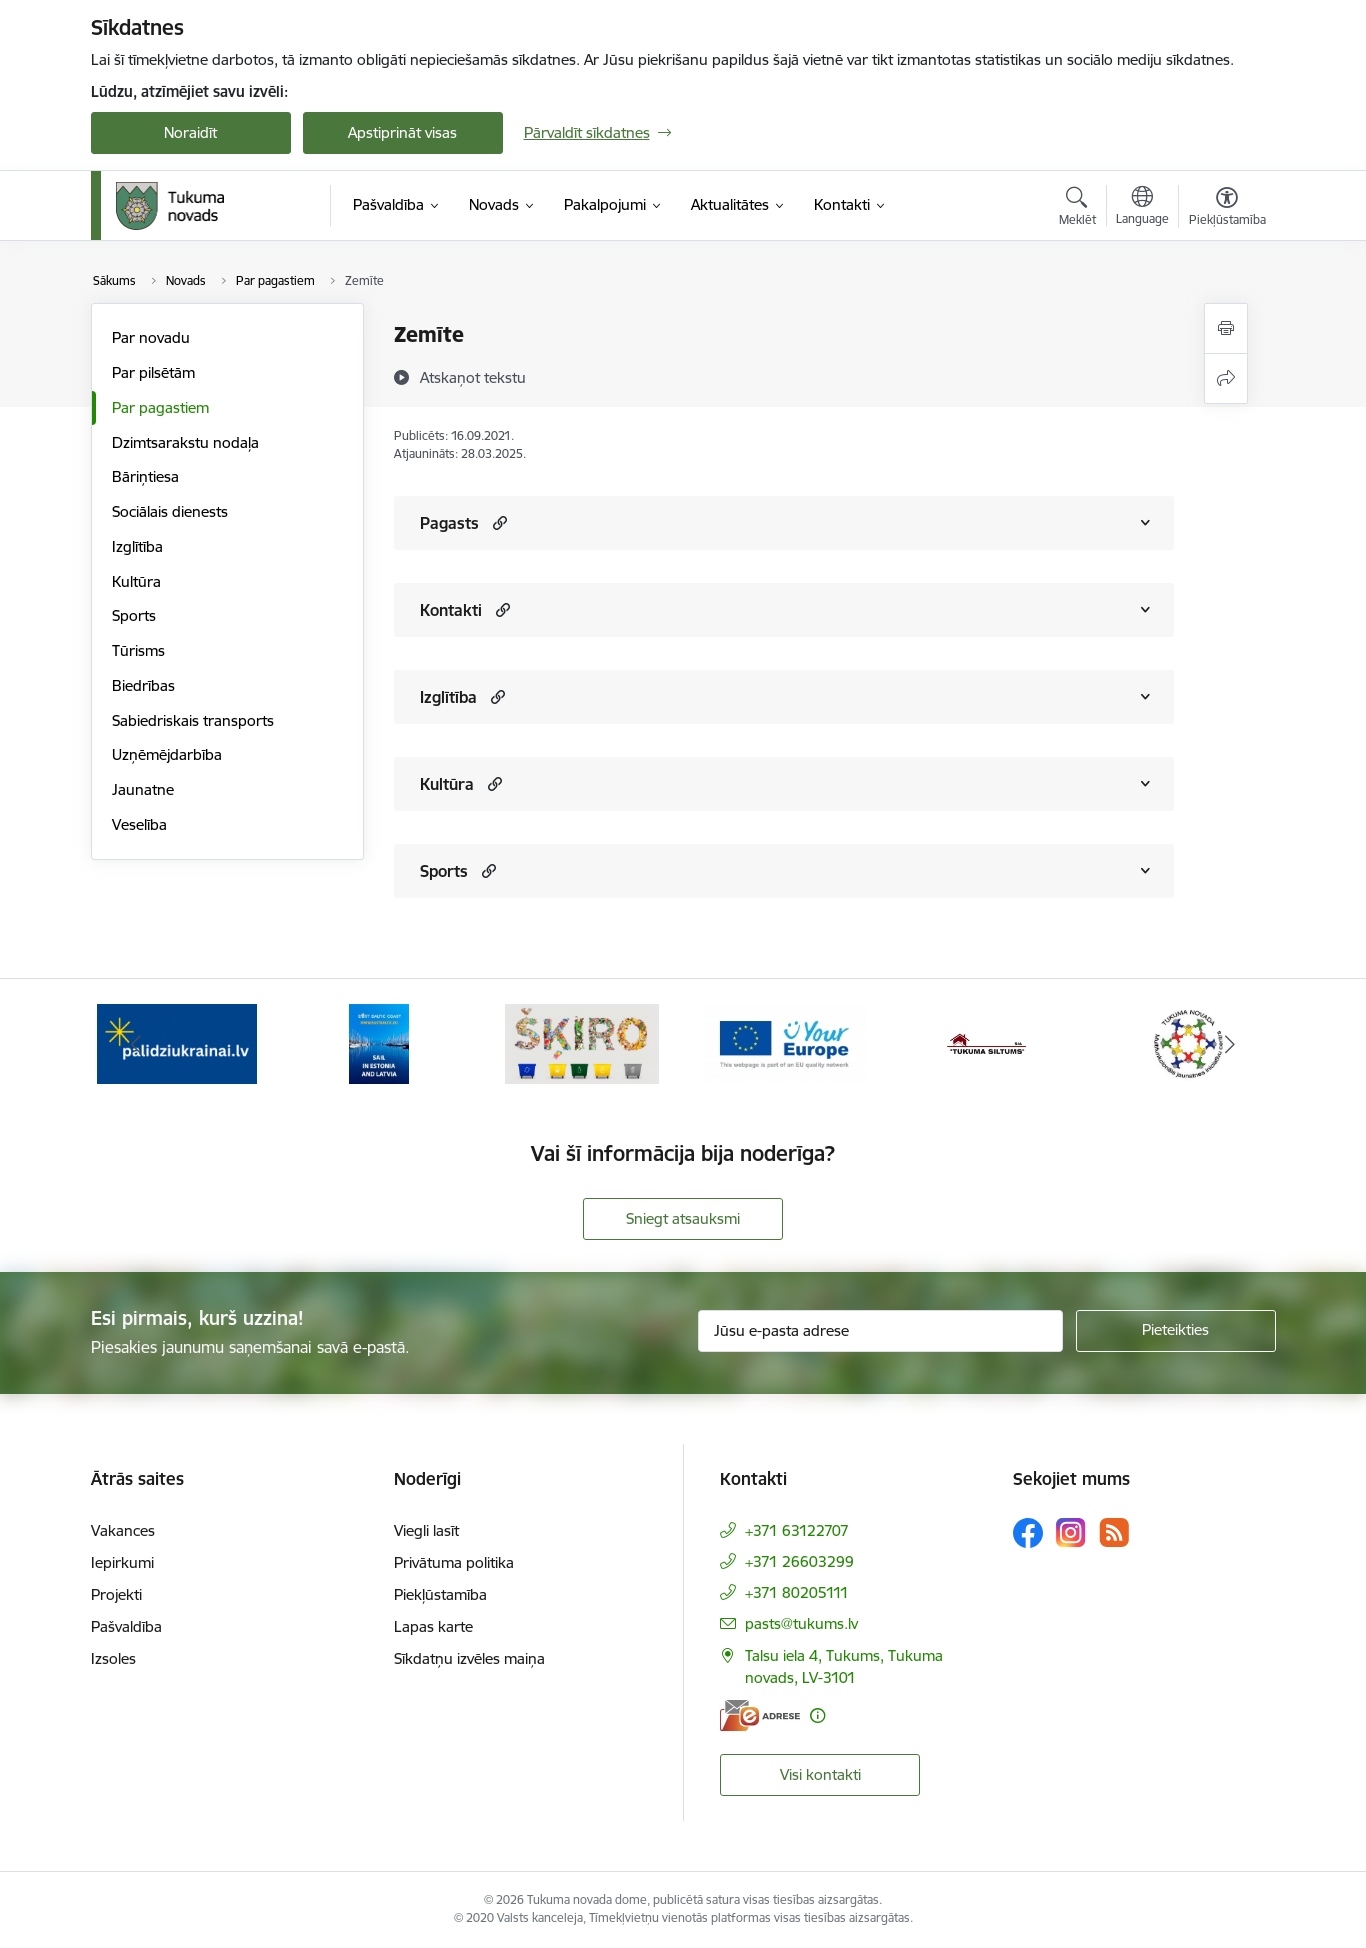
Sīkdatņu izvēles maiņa (469, 1658)
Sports (134, 615)
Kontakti (451, 610)
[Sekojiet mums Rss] (1114, 1532)
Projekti (116, 1594)
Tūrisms (138, 650)
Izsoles (113, 1658)
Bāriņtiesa (145, 476)
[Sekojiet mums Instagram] (1071, 1532)
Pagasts (449, 523)
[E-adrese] (760, 1715)
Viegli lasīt (426, 1530)
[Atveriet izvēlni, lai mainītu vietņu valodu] (1142, 208)
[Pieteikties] (1176, 1331)
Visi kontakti (820, 1774)
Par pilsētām (153, 372)
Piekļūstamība (440, 1594)
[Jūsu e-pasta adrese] (880, 1331)
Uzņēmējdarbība (167, 754)
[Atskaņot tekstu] (473, 377)
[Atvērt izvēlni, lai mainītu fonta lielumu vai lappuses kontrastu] (1227, 209)
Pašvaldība (126, 1626)
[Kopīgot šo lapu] (1226, 378)
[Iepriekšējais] (137, 1044)
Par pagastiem (160, 407)
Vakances (123, 1530)
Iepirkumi (122, 1562)
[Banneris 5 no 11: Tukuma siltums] (987, 1042)
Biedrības (143, 685)
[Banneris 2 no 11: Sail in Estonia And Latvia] (379, 1042)
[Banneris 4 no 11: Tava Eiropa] (784, 1042)
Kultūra (136, 581)
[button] (497, 522)
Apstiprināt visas (402, 132)
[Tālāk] (1230, 1044)
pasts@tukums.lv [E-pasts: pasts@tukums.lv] (801, 1623)
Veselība (139, 824)
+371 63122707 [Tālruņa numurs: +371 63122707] (797, 1530)
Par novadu (151, 337)
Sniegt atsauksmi (683, 1218)
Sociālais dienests (170, 511)
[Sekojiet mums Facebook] (1028, 1533)
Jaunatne (143, 789)
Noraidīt (190, 132)
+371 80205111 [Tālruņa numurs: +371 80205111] (797, 1592)
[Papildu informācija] (817, 1715)
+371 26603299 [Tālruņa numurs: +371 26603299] (799, 1561)
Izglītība (137, 546)
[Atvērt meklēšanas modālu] (1077, 209)
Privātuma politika (454, 1562)
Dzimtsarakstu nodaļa (185, 442)
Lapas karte (433, 1626)
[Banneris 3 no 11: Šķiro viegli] (582, 1042)
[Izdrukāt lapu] (1226, 328)
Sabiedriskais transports (193, 720)
